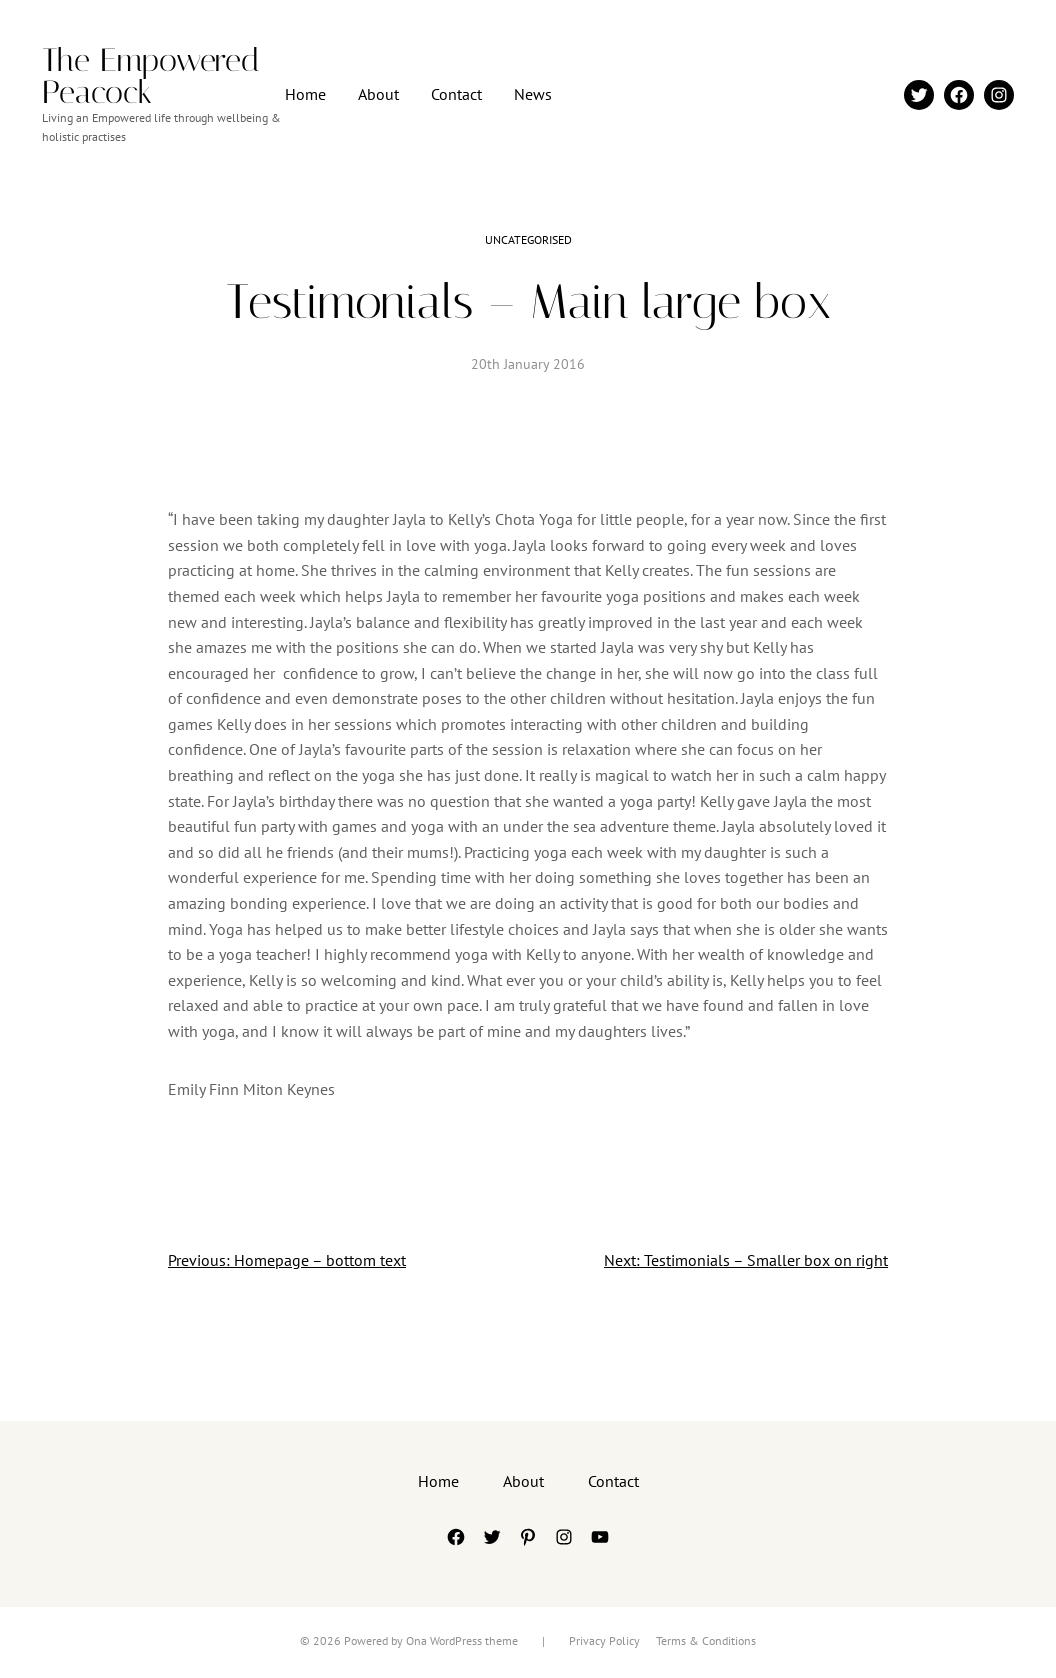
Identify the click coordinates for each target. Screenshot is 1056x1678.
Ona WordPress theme (462, 1640)
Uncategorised (528, 239)
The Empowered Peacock (151, 76)
